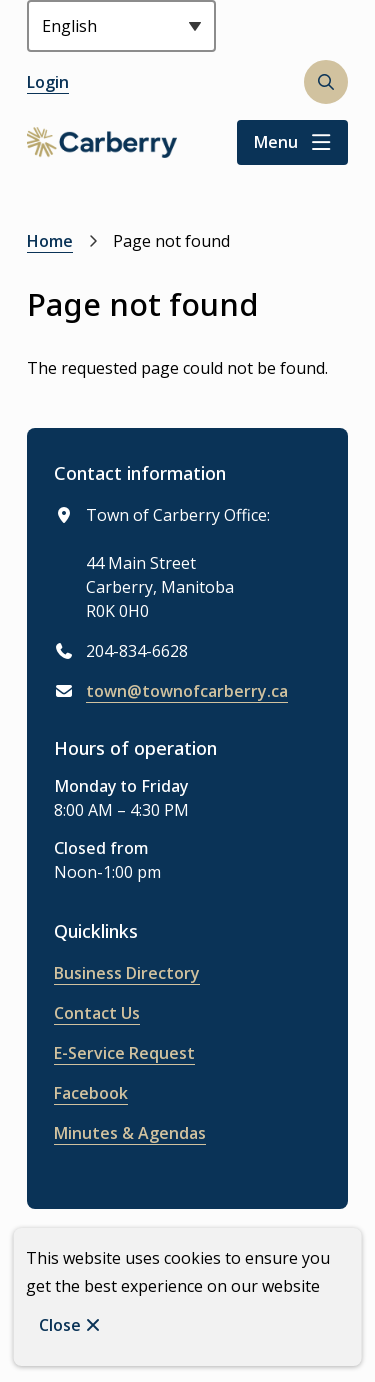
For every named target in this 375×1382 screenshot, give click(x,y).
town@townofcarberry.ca (187, 691)
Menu (276, 142)
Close (60, 1325)
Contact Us (97, 1013)
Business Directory (127, 973)
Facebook (91, 1093)
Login (48, 82)
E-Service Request (124, 1053)
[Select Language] (121, 26)
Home (50, 241)
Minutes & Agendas (130, 1133)
